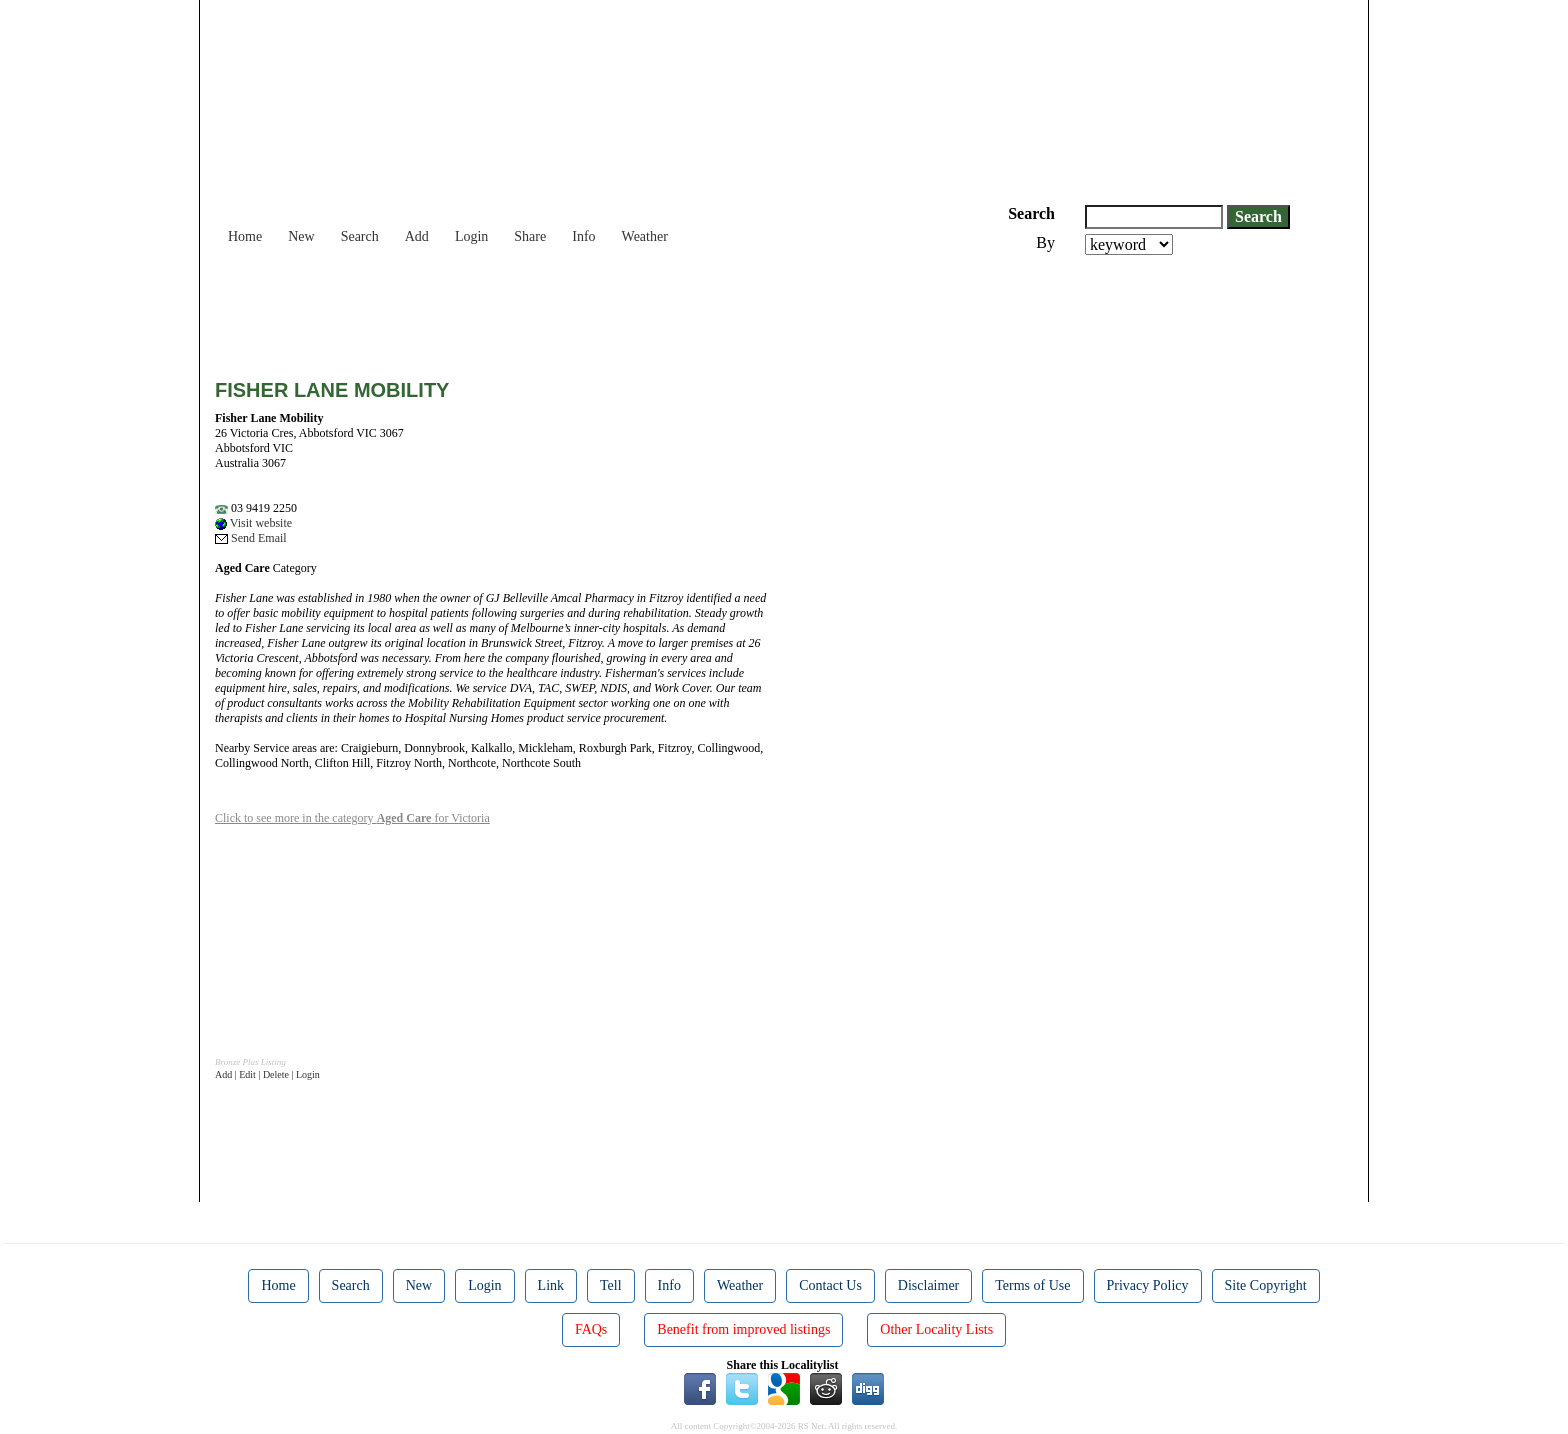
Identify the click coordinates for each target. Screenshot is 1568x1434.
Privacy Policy (1148, 1285)
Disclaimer (928, 1285)
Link (551, 1285)
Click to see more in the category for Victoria (352, 818)
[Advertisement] (579, 310)
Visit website (253, 523)
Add (417, 236)
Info (583, 236)
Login (471, 236)
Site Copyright (1266, 1285)
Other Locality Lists (936, 1329)
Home (245, 236)
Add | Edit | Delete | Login (267, 1074)
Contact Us (830, 1285)
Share (530, 236)
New (301, 236)
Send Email (251, 538)
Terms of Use (1032, 1285)
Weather (645, 236)
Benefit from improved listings (743, 1329)
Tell (611, 1285)
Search (360, 236)
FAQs (591, 1329)
